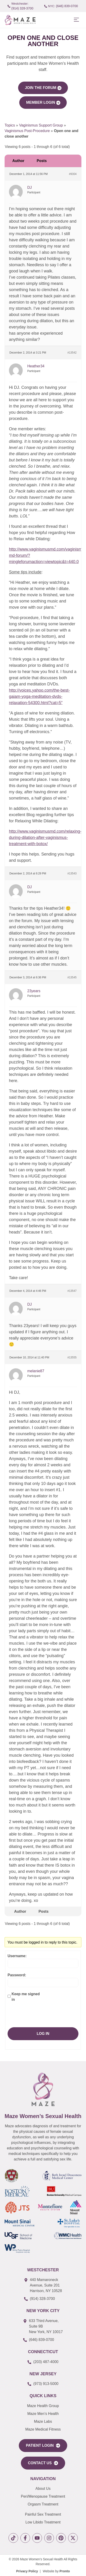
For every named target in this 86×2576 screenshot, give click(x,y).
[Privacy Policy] (27, 2571)
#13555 (72, 1357)
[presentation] (42, 2011)
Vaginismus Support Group (41, 125)
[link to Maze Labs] (43, 2421)
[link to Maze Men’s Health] (43, 2406)
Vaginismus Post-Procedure (27, 131)
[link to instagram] (49, 2538)
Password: (17, 1975)
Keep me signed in (25, 1996)
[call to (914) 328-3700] (25, 6)
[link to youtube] (37, 2538)
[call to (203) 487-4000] (43, 2362)
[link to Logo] (20, 20)
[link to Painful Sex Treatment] (43, 2514)
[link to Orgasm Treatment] (43, 2504)
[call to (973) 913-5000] (43, 2384)
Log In (43, 2034)
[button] (76, 20)
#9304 (73, 174)
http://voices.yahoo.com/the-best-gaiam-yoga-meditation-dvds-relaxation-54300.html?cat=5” (39, 696)
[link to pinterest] (61, 2538)
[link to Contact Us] (43, 2463)
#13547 (72, 1290)
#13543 (72, 873)
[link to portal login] (43, 2445)
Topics (10, 125)
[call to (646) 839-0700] (61, 6)
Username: (17, 1956)
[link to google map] (43, 2285)
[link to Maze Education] (43, 2429)
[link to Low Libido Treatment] (43, 2522)
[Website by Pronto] (56, 2571)
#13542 (72, 352)
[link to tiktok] (13, 2538)
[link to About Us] (43, 2488)
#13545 (72, 977)
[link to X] (73, 2538)
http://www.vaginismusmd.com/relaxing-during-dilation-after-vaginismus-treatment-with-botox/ (45, 837)
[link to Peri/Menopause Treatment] (43, 2496)
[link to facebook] (25, 2538)
